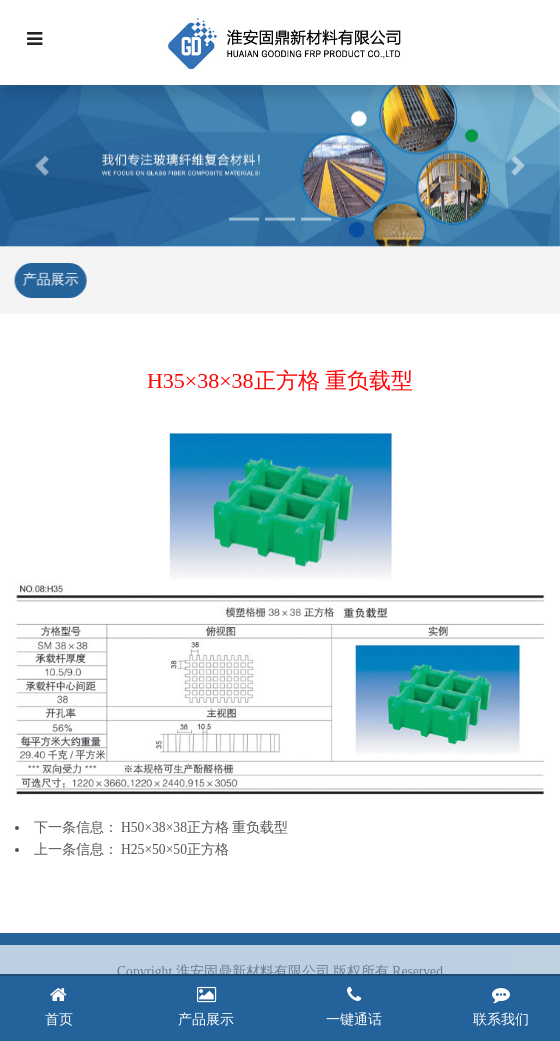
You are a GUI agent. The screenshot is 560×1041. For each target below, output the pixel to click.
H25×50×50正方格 (175, 849)
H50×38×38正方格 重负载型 (204, 827)
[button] (42, 164)
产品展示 (49, 279)
